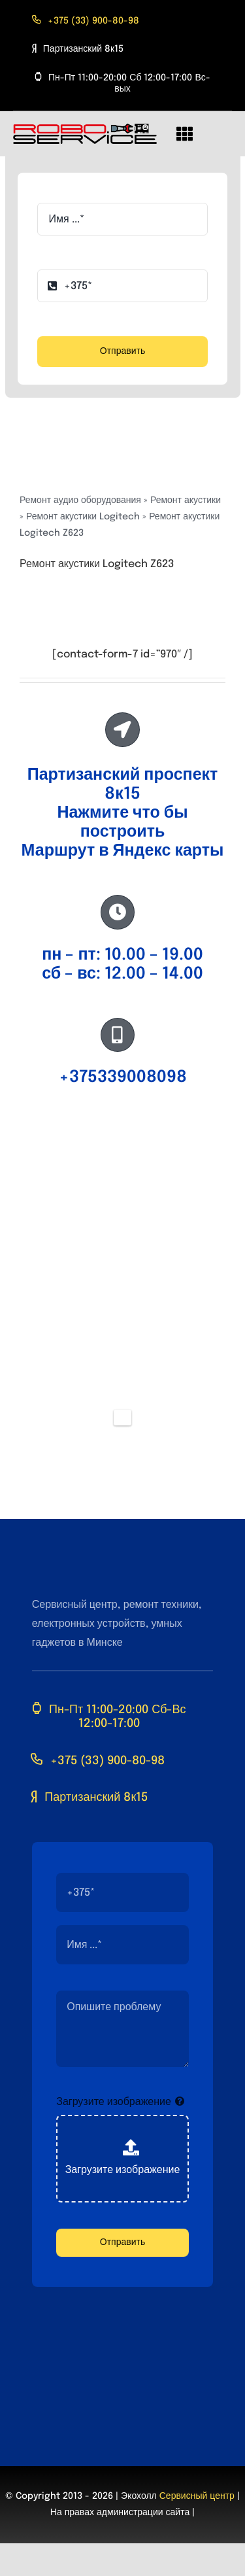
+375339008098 (123, 1077)
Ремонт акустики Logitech (83, 516)
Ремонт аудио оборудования (80, 500)
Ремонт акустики (185, 500)
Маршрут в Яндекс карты (123, 851)
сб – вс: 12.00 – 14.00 (122, 974)
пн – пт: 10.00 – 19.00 (122, 955)
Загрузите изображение (113, 2102)
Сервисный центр (197, 2496)
